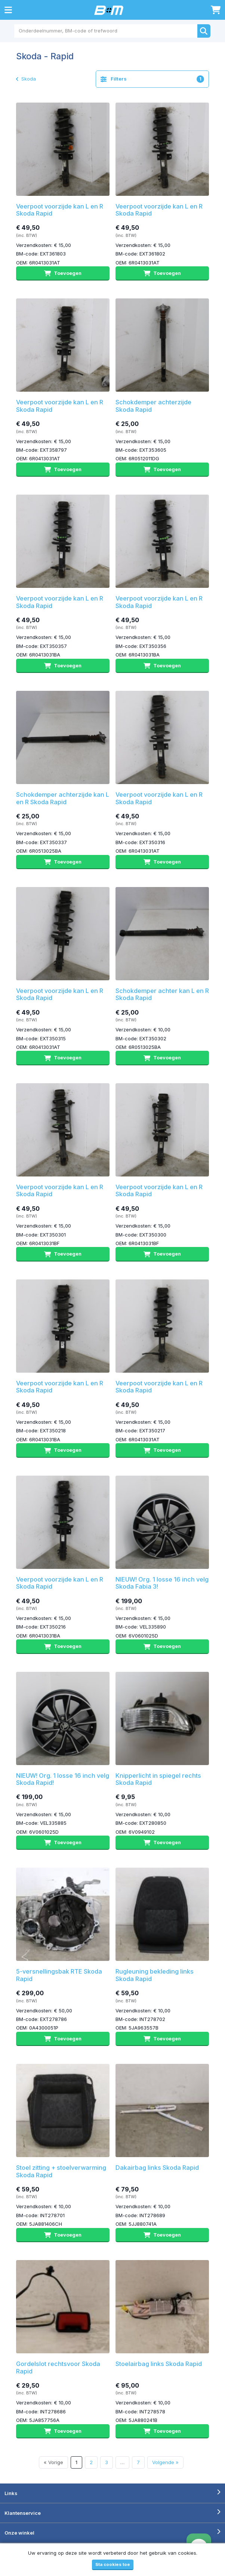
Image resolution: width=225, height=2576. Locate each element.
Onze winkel (19, 2533)
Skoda (26, 79)
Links (10, 2493)
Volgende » (165, 2462)
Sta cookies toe (112, 2564)
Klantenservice (22, 2513)
